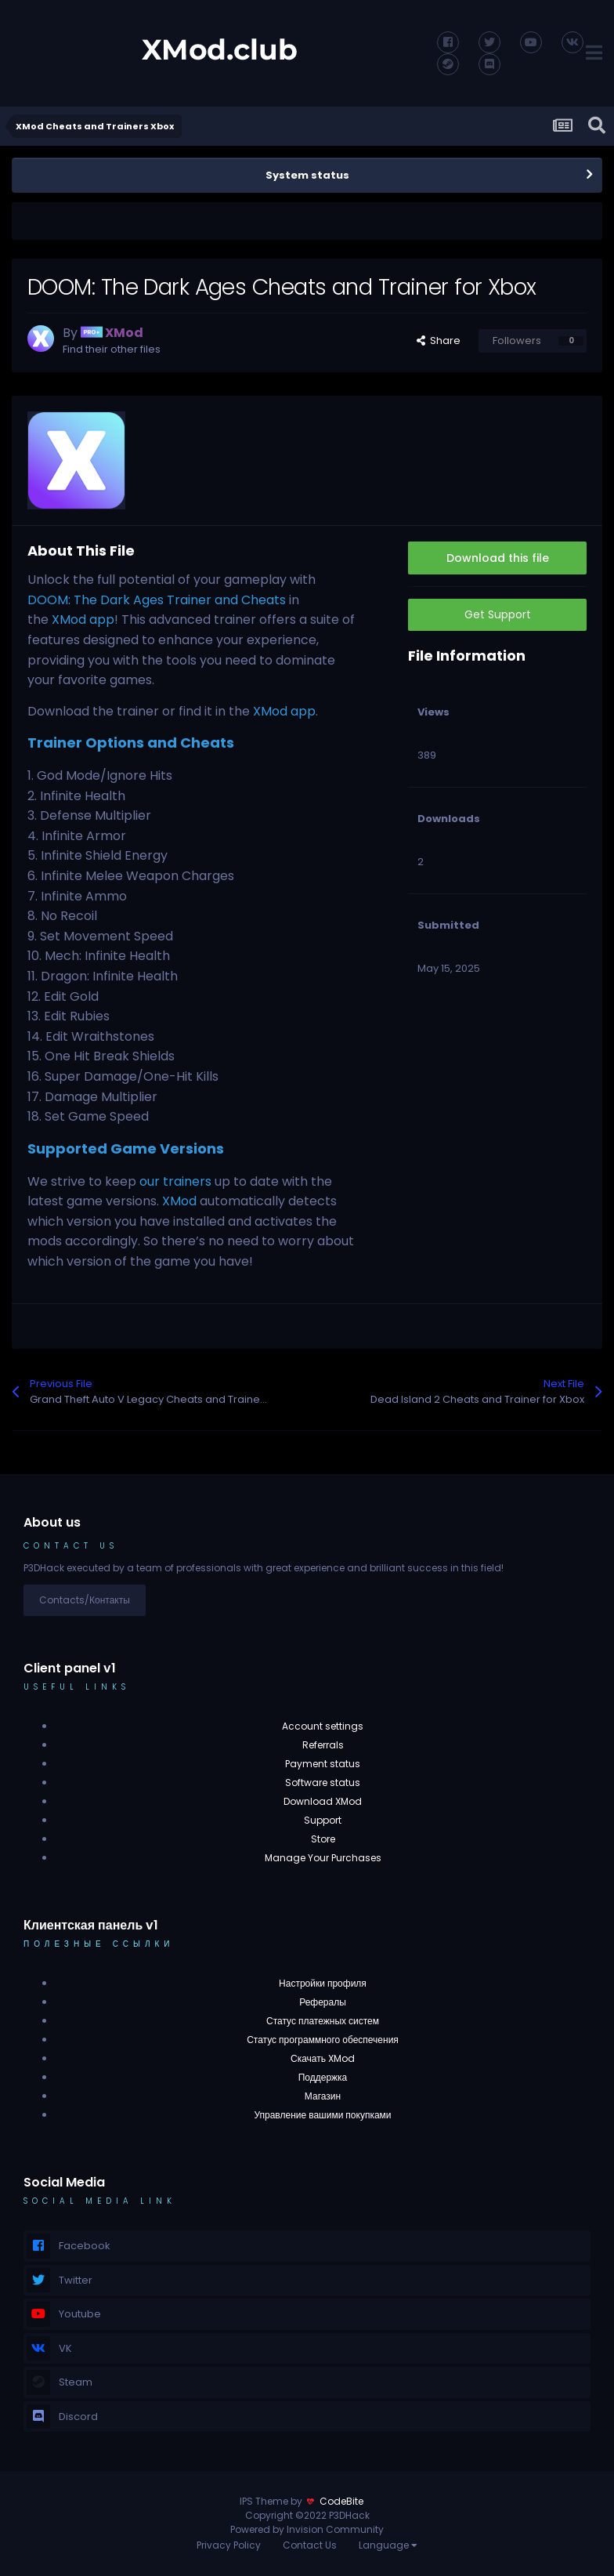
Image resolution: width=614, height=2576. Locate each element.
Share (438, 340)
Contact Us (310, 2545)
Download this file (497, 558)
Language (388, 2545)
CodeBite (341, 2501)
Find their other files (112, 349)
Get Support (497, 614)
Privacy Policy (229, 2545)
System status (307, 175)
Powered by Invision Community (307, 2529)
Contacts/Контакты (84, 1600)
